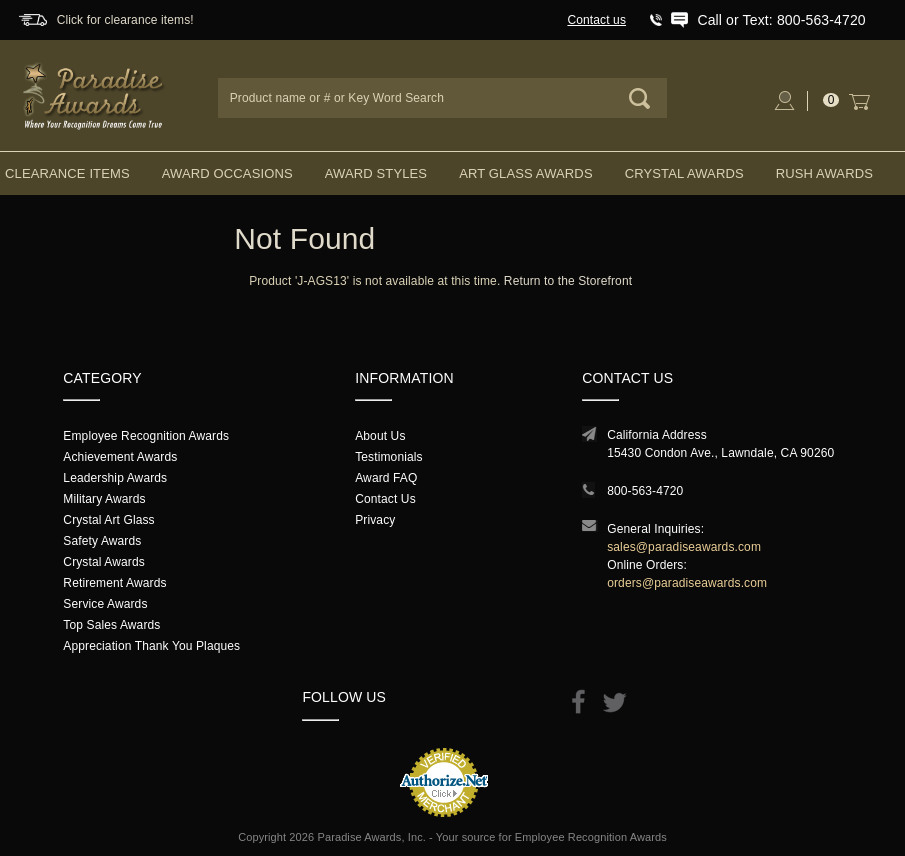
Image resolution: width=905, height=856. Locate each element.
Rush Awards (824, 173)
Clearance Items (67, 173)
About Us (380, 436)
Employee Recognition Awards (146, 436)
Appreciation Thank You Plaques (151, 646)
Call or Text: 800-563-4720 (781, 20)
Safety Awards (102, 541)
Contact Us (385, 499)
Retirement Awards (114, 583)
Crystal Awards (684, 173)
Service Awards (105, 604)
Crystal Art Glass (108, 520)
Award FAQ (386, 478)
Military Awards (104, 499)
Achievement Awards (120, 457)
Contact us (596, 20)
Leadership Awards (115, 478)
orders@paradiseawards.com (687, 583)
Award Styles (376, 173)
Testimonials (388, 457)
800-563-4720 (645, 491)
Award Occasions (227, 173)
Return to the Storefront (568, 281)
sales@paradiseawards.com (684, 547)
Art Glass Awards (526, 173)
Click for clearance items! (125, 20)
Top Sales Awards (111, 625)
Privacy (375, 520)
